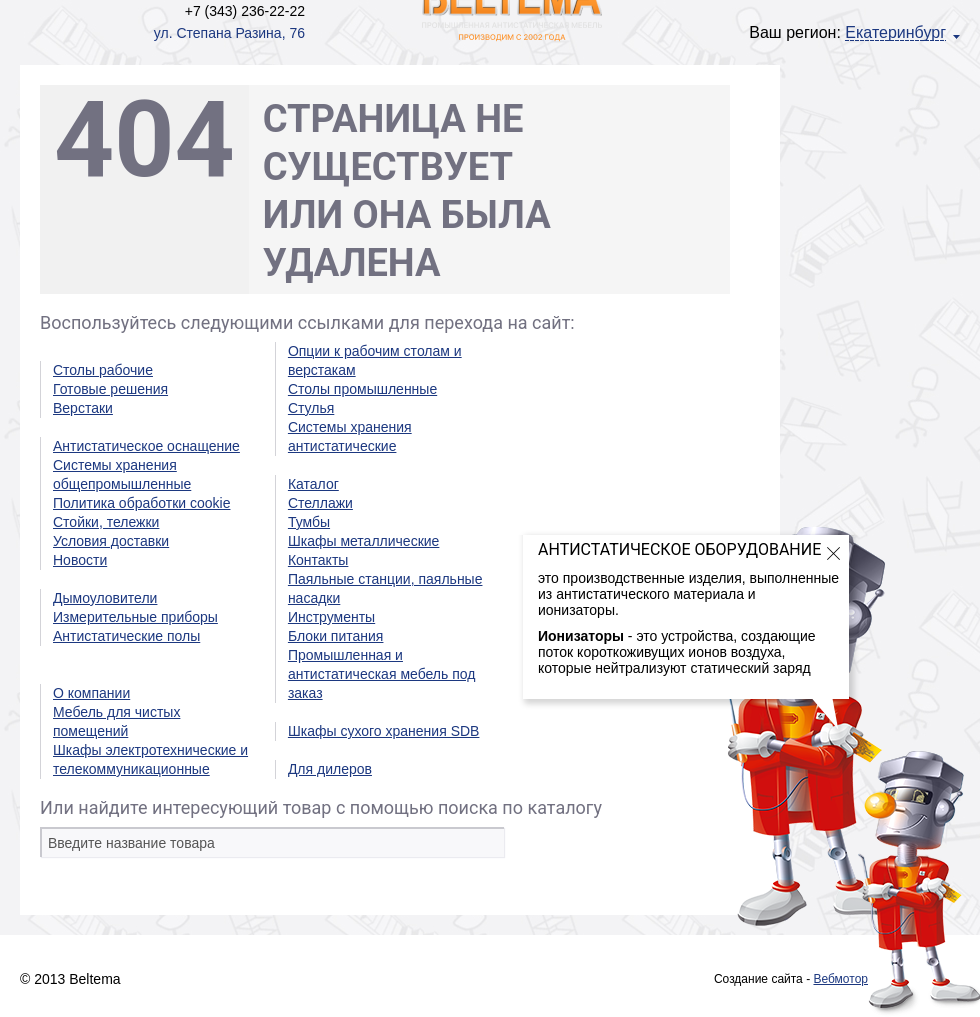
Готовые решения (110, 389)
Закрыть (833, 553)
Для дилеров (330, 769)
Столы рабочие (103, 370)
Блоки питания (336, 636)
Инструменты (331, 617)
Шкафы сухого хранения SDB (384, 731)
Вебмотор (840, 979)
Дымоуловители (105, 598)
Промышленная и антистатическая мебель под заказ (382, 674)
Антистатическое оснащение (146, 446)
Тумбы (309, 522)
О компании (91, 693)
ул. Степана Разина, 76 (229, 33)
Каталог (313, 484)
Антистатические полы (126, 636)
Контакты (318, 560)
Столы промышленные (362, 389)
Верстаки (83, 408)
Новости (80, 560)
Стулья (311, 408)
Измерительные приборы (135, 617)
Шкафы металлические (363, 541)
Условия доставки (111, 541)
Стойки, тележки (106, 522)
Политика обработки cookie (141, 503)
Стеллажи (320, 503)
